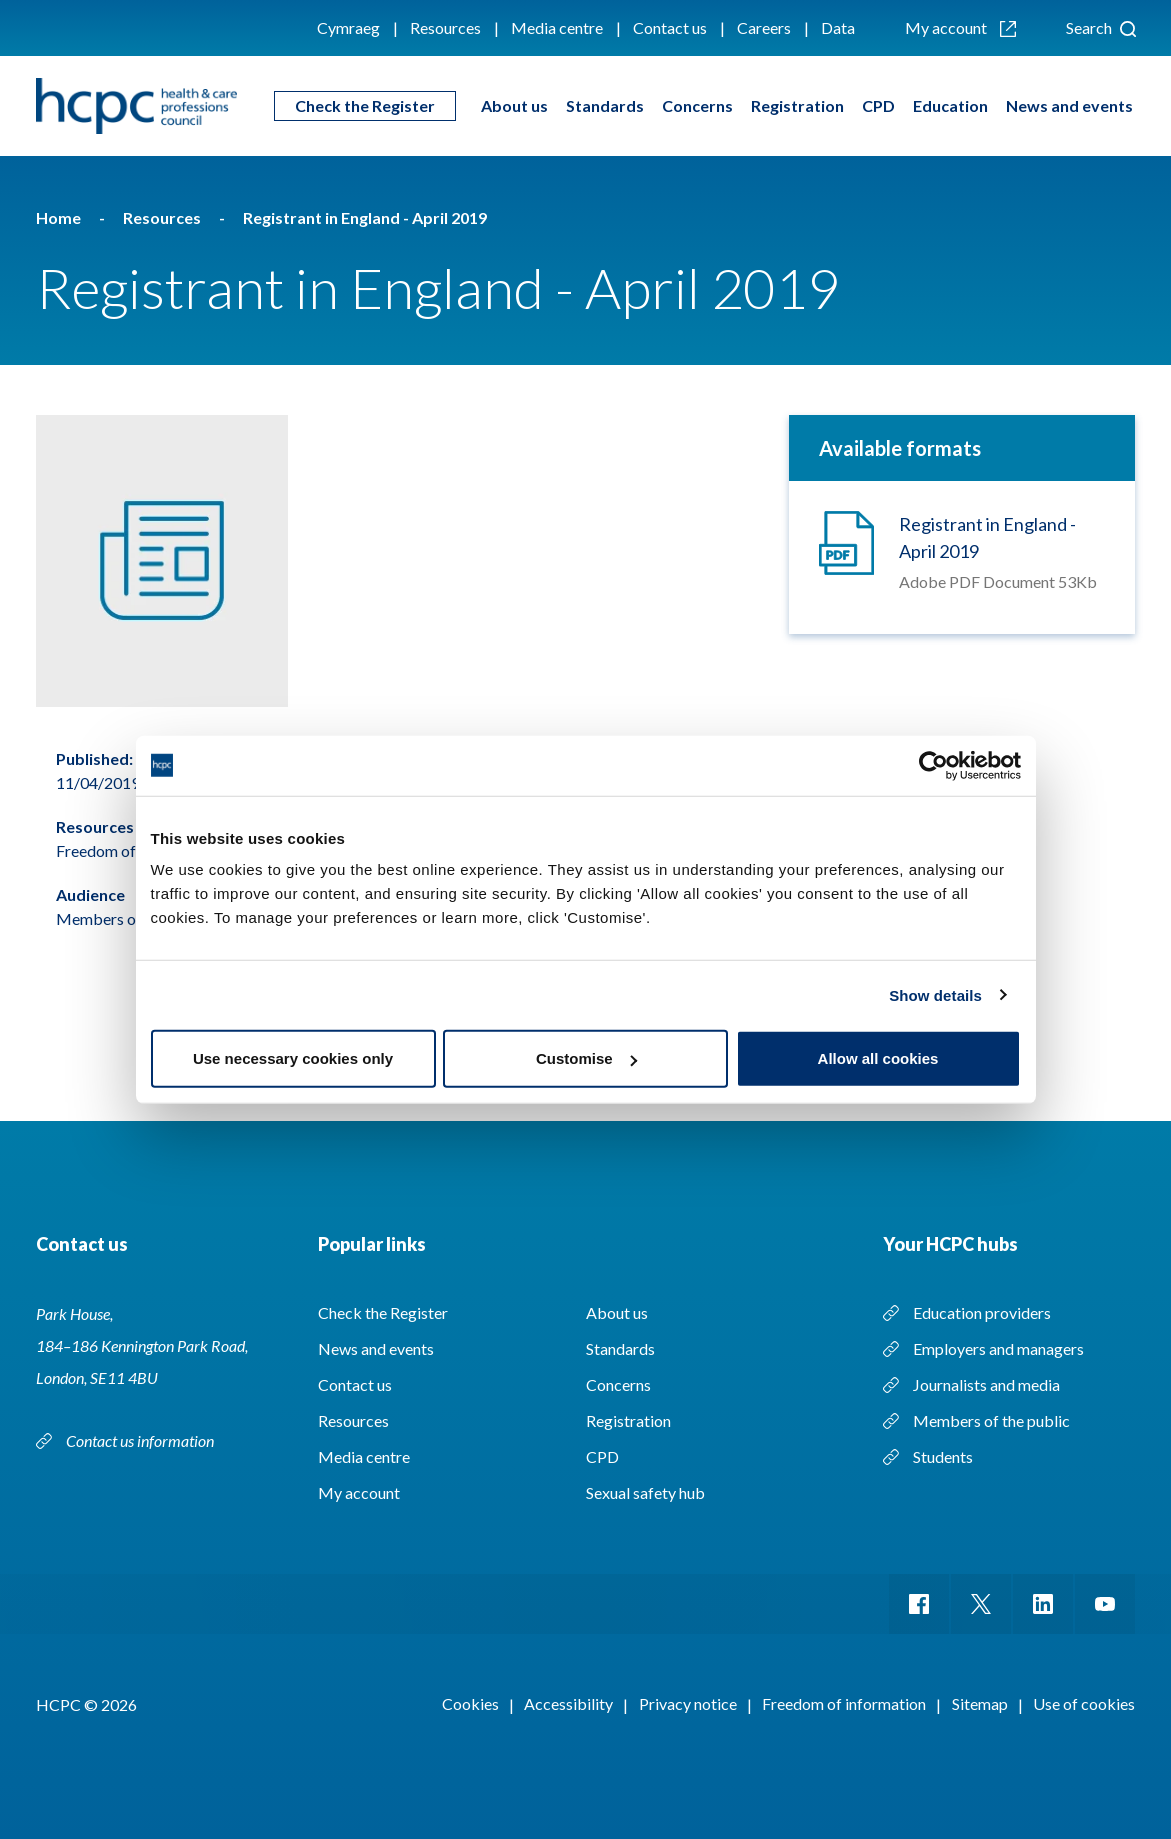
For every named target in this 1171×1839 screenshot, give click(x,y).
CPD (878, 105)
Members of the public (991, 1420)
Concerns (697, 105)
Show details (935, 994)
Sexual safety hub (645, 1492)
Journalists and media (986, 1384)
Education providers (982, 1312)
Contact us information (141, 1440)
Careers (764, 27)
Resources (445, 27)
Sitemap (980, 1703)
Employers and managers (998, 1348)
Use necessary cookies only (293, 1058)
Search (1101, 27)
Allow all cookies (878, 1058)
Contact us (670, 27)
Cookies (470, 1703)
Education (950, 105)
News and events (1069, 105)
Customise (586, 1058)
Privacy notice (688, 1703)
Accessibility (568, 1703)
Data (838, 27)
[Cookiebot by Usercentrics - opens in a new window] (933, 765)
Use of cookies (1084, 1703)
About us (514, 105)
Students (943, 1456)
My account (960, 27)
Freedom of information (844, 1703)
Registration (797, 105)
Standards (605, 105)
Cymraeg (348, 27)
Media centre (557, 27)
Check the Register (365, 105)
